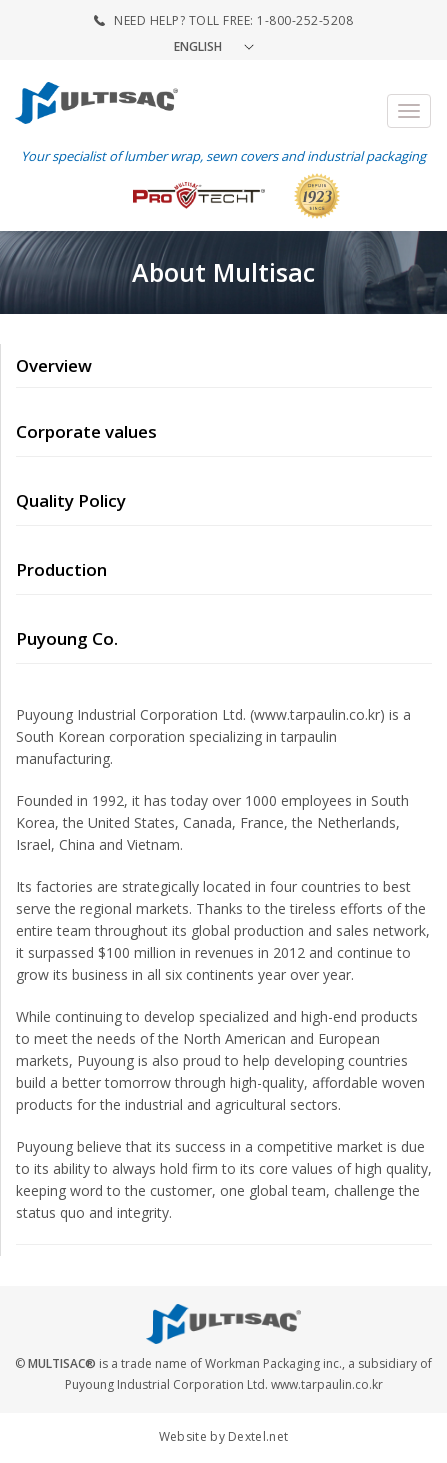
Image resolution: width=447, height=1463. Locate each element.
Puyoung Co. (67, 638)
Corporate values (86, 431)
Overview (54, 365)
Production (61, 569)
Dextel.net (258, 1436)
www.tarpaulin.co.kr (327, 1384)
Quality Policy (71, 500)
